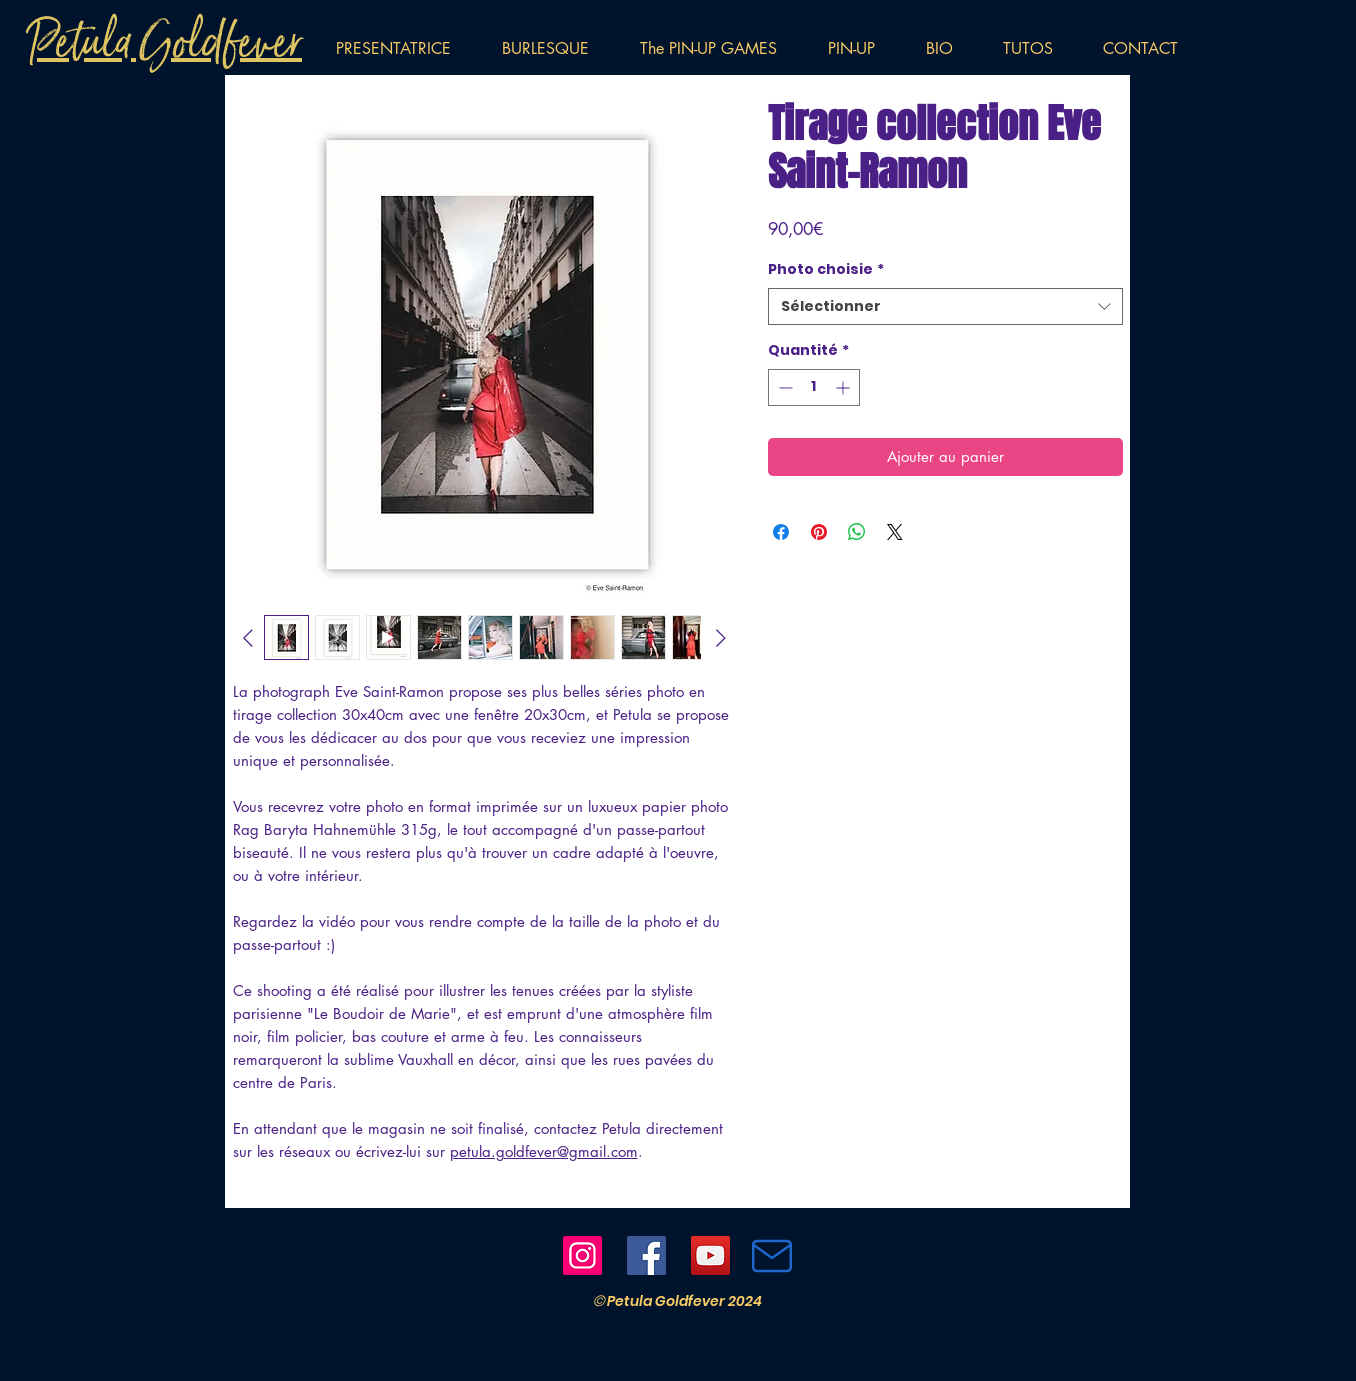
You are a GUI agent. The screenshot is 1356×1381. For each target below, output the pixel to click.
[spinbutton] (814, 387)
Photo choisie (826, 269)
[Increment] (844, 387)
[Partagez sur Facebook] (781, 532)
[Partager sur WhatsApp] (857, 532)
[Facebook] (646, 1255)
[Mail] (772, 1256)
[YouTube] (710, 1255)
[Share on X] (895, 532)
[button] (862, 49)
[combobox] (945, 307)
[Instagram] (582, 1255)
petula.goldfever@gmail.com (544, 1151)
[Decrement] (783, 387)
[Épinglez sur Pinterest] (819, 532)
